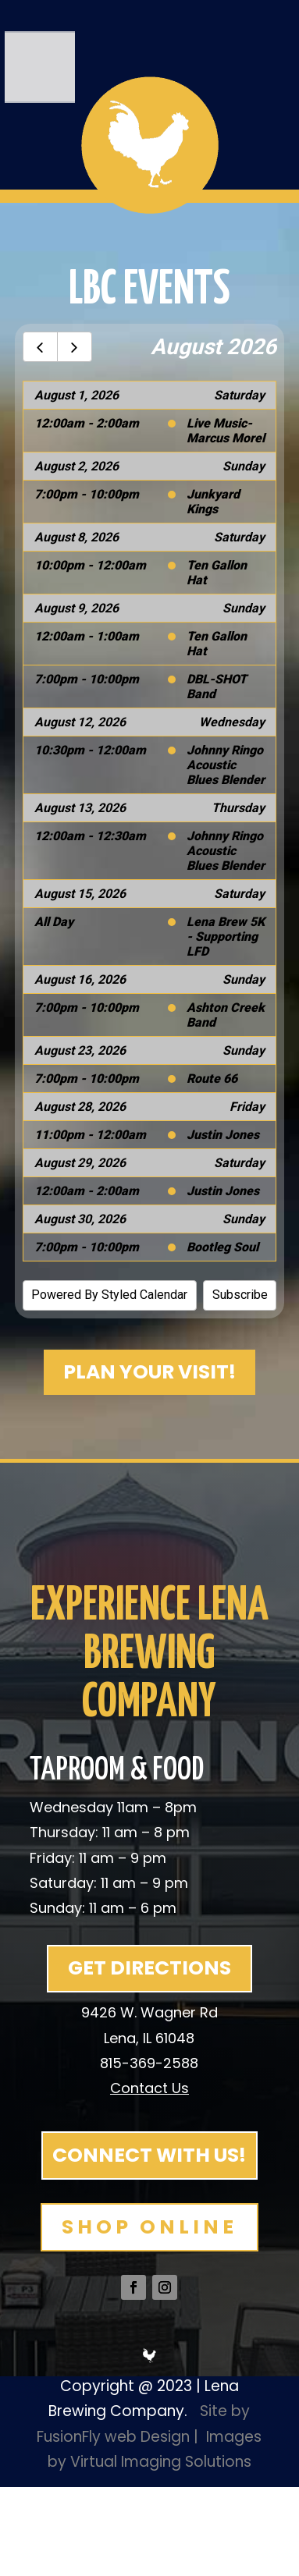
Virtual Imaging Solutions (160, 2461)
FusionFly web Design (113, 2436)
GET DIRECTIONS (149, 1968)
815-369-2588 (149, 2063)
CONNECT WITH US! (149, 2155)
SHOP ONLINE (149, 2227)
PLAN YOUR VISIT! (149, 1372)
